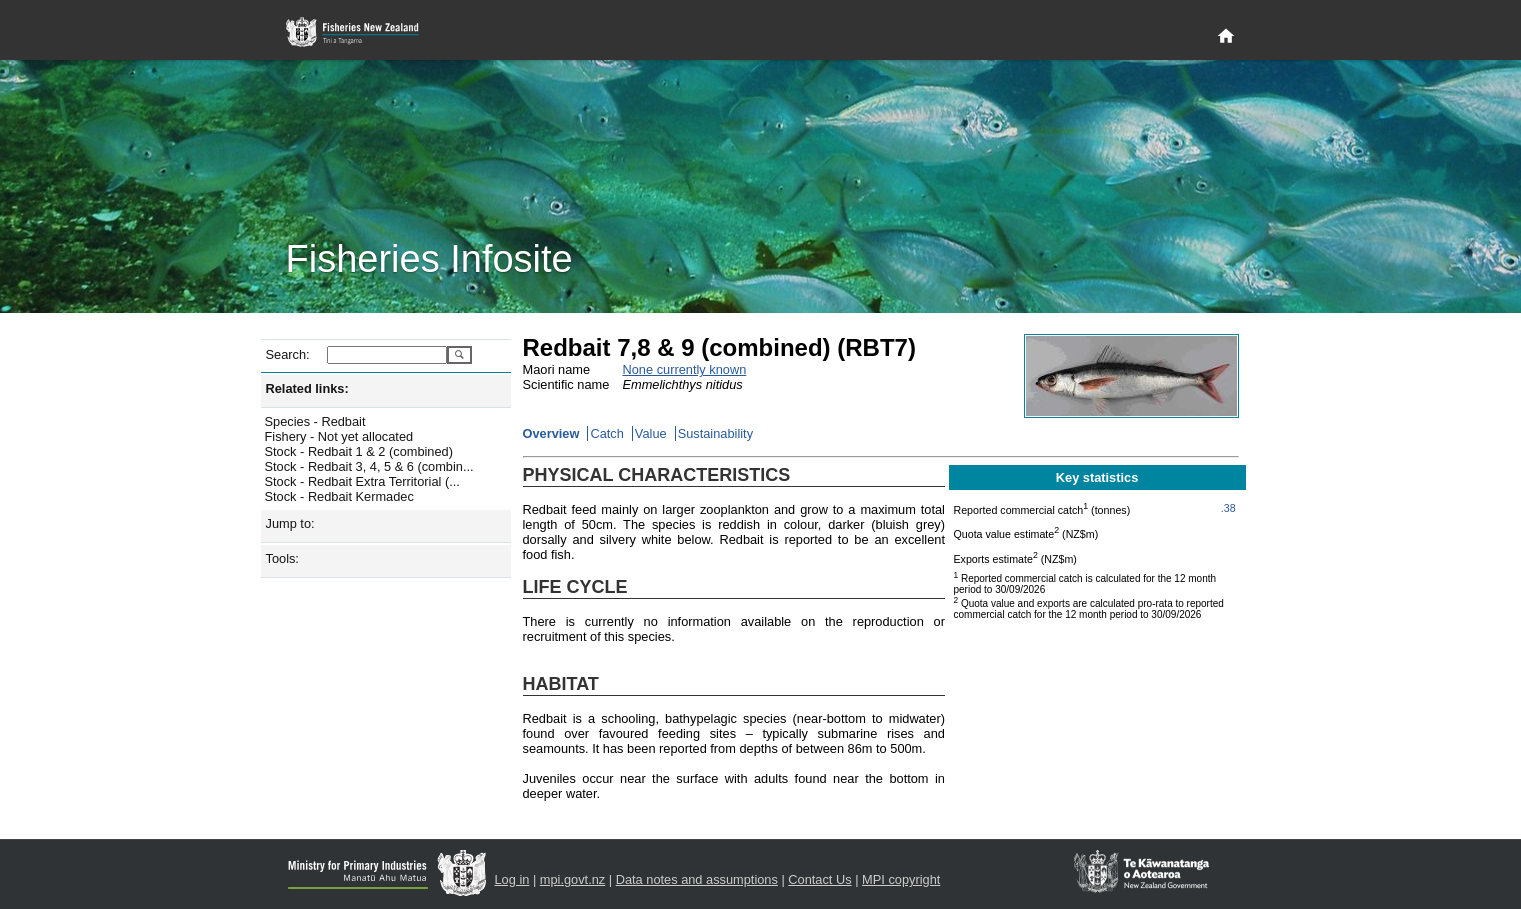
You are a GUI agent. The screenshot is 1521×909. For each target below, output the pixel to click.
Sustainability (715, 433)
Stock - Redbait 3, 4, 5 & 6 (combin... (369, 466)
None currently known (685, 369)
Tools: (282, 558)
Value (651, 433)
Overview (551, 433)
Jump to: (290, 523)
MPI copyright (901, 879)
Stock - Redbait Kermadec (339, 496)
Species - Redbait (315, 421)
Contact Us (819, 879)
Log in (512, 879)
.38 (1228, 508)
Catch (606, 433)
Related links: (307, 388)
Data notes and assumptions (697, 879)
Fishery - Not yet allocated (339, 436)
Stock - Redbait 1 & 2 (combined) (359, 451)
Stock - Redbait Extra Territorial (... (362, 481)
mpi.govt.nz (572, 879)
